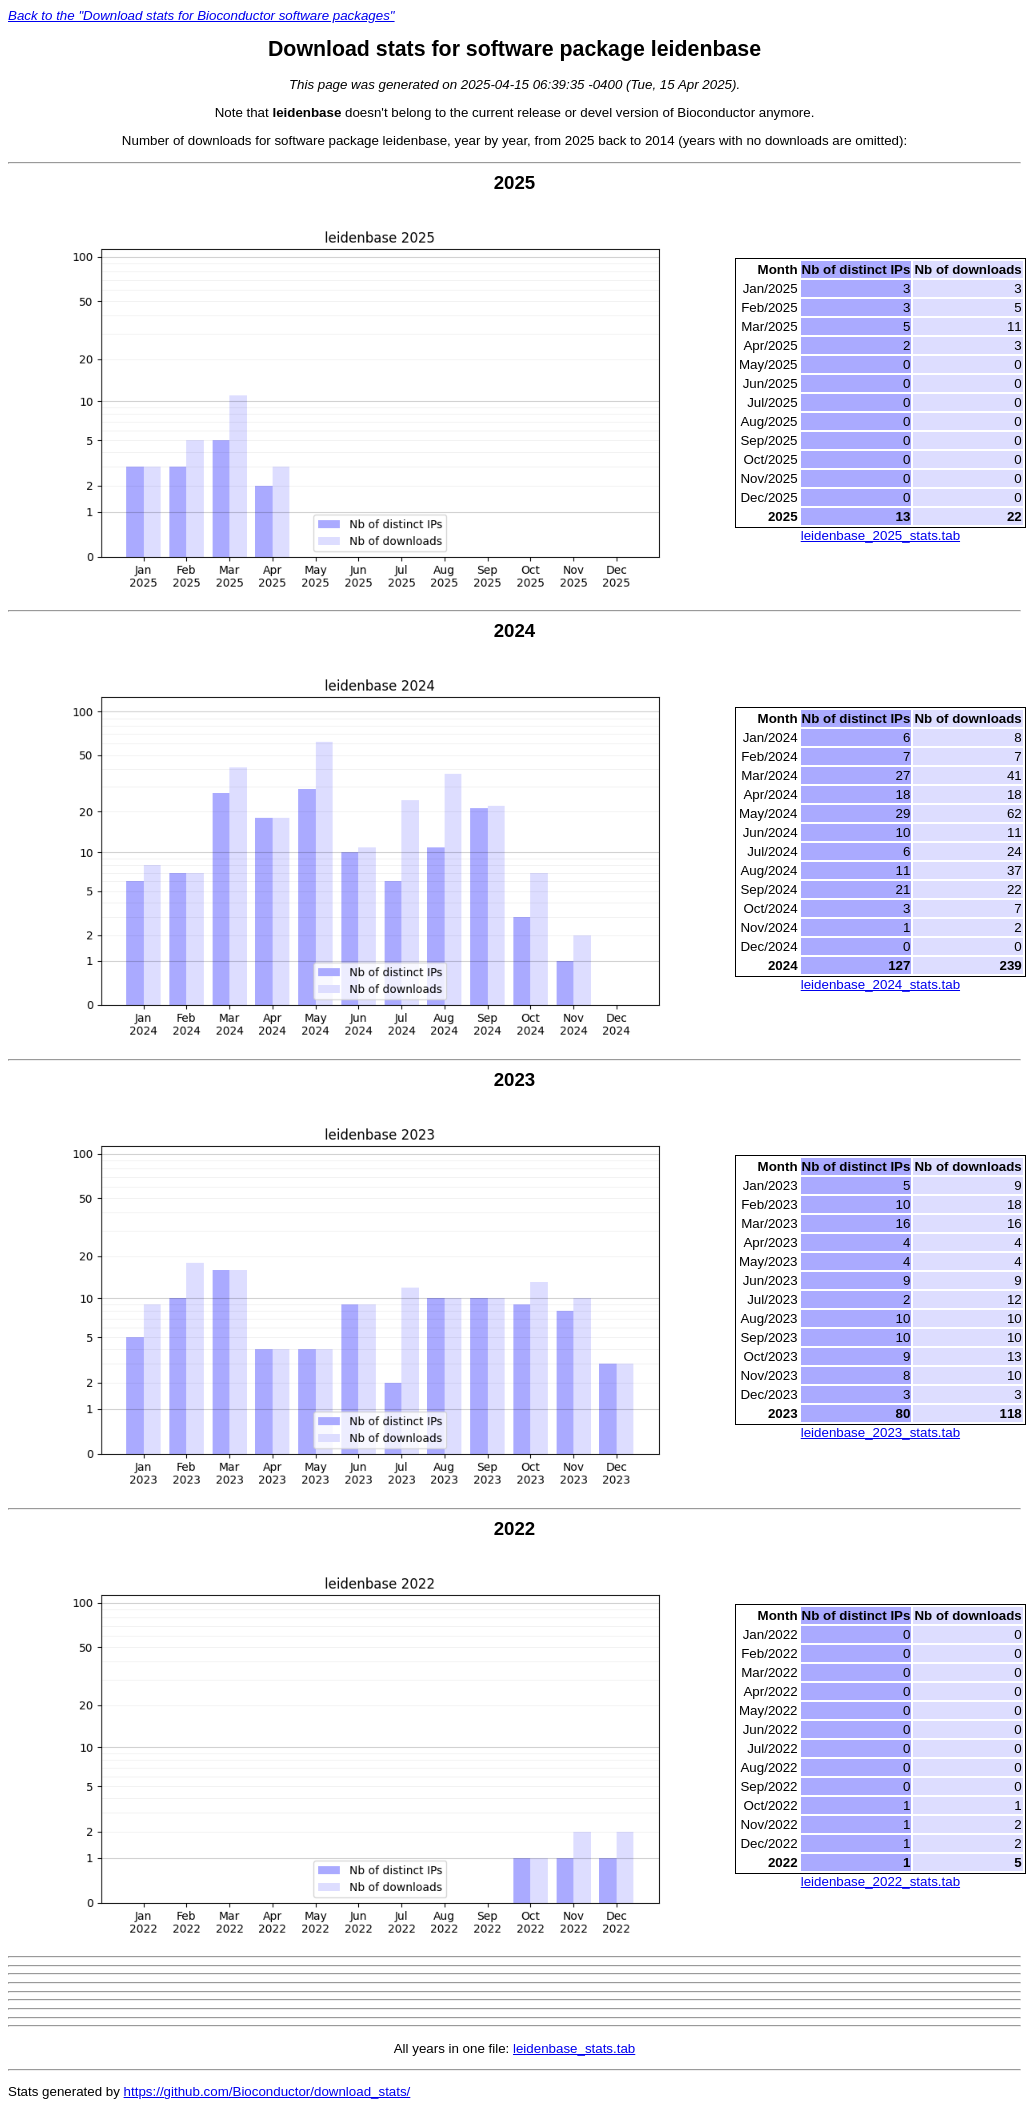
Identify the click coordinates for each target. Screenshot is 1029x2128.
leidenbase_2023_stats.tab (880, 1432)
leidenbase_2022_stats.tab (880, 1881)
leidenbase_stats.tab (574, 2048)
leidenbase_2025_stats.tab (880, 535)
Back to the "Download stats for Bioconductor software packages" (201, 15)
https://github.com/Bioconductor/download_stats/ (267, 2091)
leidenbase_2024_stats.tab (880, 984)
